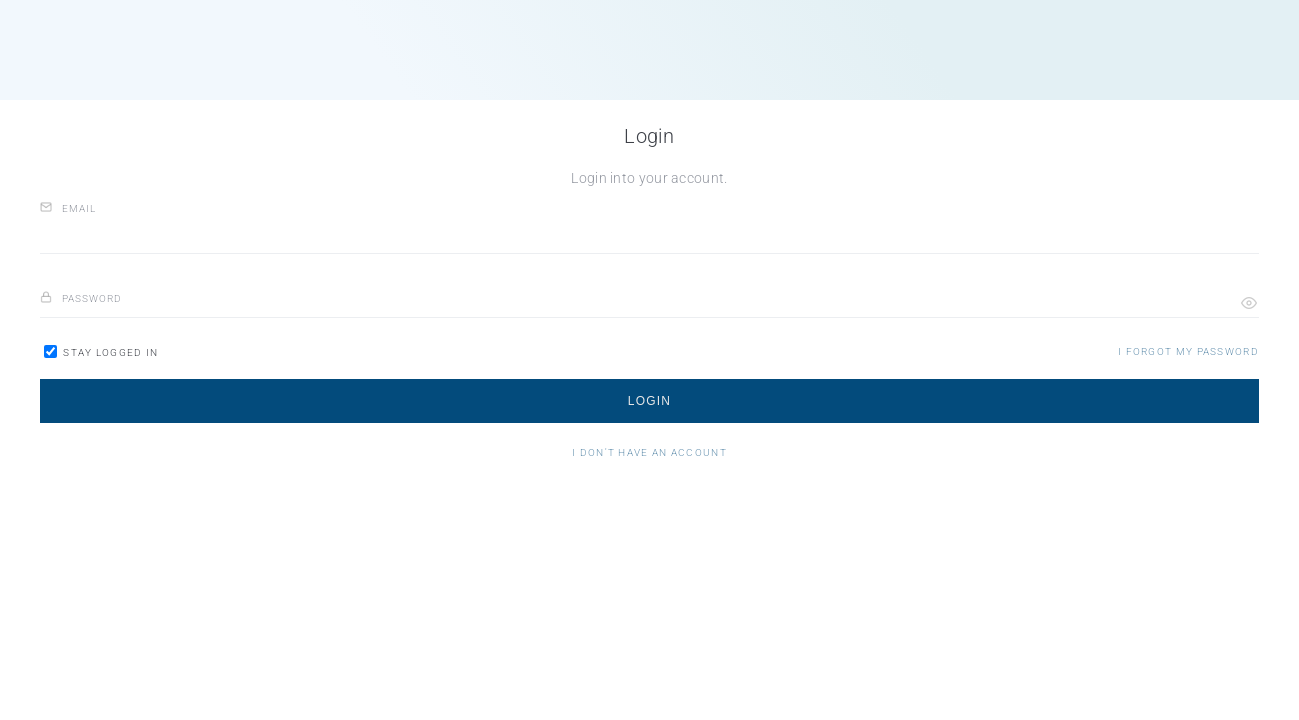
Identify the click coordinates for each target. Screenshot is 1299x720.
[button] (1249, 303)
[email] (649, 234)
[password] (649, 299)
